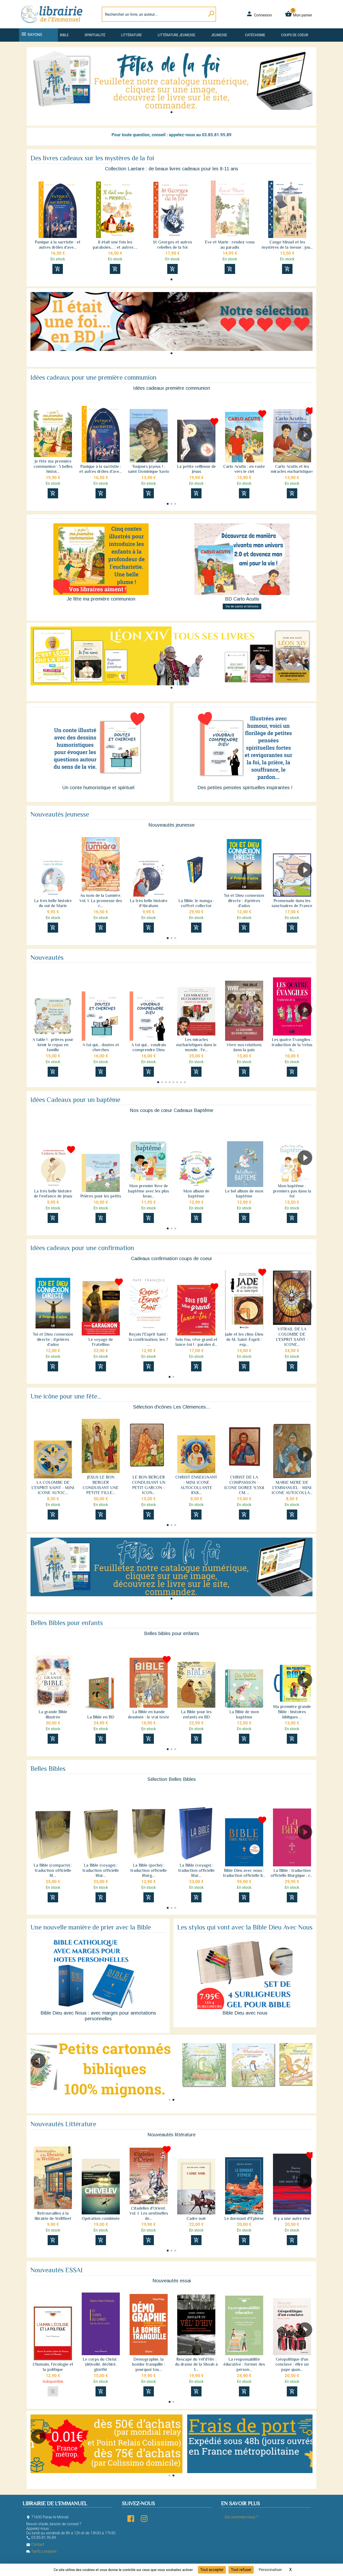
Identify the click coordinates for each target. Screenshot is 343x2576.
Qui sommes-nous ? (241, 2517)
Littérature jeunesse (176, 35)
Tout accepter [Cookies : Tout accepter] (212, 2569)
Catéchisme (255, 35)
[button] (171, 112)
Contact (35, 2544)
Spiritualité (95, 35)
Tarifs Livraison (41, 2551)
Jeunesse (219, 35)
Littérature (131, 35)
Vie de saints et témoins (242, 606)
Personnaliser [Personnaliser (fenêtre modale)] (270, 2569)
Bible (64, 35)
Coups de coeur (294, 35)
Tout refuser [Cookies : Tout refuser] (241, 2569)
